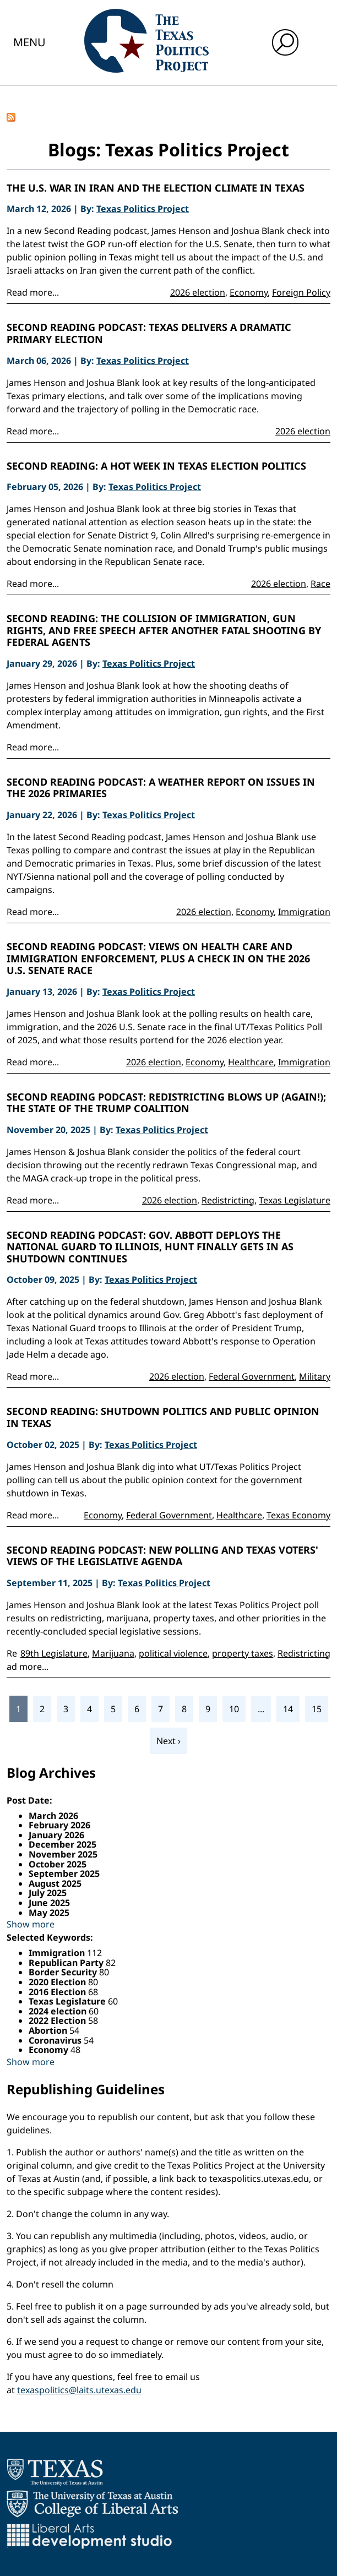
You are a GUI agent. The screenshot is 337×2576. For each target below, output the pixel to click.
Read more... (33, 292)
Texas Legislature (294, 1200)
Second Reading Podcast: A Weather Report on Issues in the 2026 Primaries (161, 788)
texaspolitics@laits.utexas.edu (79, 2390)
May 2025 (49, 1913)
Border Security (64, 1972)
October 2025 (57, 1864)
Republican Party (67, 1963)
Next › (168, 1741)
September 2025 (64, 1873)
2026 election (197, 292)
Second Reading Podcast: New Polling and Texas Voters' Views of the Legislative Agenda (162, 1556)
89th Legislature (54, 1653)
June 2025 (49, 1903)
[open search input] (285, 42)
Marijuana (113, 1653)
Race (320, 584)
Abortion (49, 2030)
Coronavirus (56, 2040)
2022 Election (58, 2020)
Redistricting (228, 1200)
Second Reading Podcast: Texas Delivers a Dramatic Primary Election (149, 333)
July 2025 (48, 1893)
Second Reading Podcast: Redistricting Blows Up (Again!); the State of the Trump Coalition (166, 1103)
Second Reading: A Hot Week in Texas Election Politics (156, 466)
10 (234, 1709)
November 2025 (63, 1854)
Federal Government (252, 1376)
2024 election (59, 2011)
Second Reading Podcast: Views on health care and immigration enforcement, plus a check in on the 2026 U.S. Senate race (158, 959)
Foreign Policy (301, 292)
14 (288, 1709)
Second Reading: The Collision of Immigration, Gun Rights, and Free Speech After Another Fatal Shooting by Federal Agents (164, 631)
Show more (31, 1924)
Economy (249, 292)
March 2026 (53, 1816)
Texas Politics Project (142, 209)
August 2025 (55, 1883)
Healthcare (251, 1062)
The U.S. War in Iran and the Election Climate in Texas (156, 188)
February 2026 (59, 1825)
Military (314, 1376)
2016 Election (58, 1992)
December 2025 (62, 1844)
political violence (173, 1653)
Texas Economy (298, 1515)
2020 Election (58, 1982)
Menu (29, 42)
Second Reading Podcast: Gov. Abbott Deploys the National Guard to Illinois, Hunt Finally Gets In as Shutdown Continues (150, 1247)
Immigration (304, 912)
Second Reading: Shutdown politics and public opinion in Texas (163, 1417)
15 (317, 1709)
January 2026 (56, 1835)
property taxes (242, 1653)
